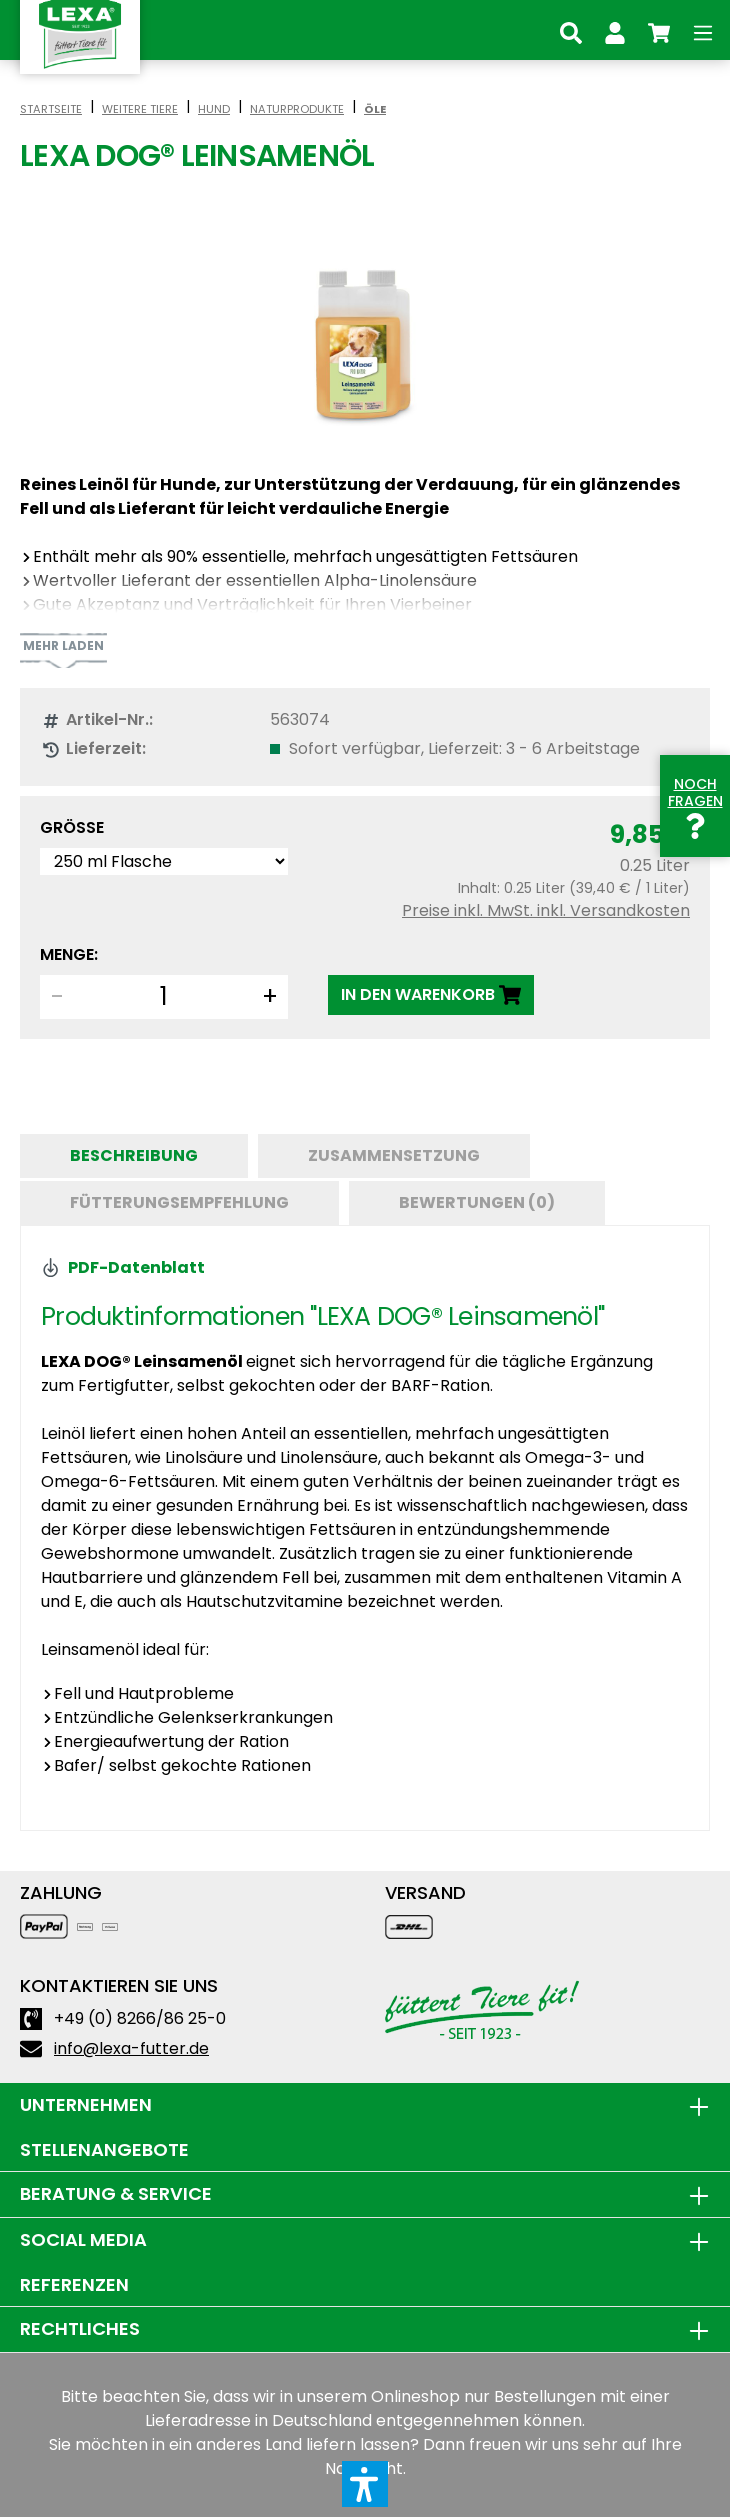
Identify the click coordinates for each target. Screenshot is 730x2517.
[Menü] (703, 30)
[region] (365, 344)
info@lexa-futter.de (131, 2048)
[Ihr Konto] (615, 30)
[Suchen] (571, 30)
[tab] (134, 1156)
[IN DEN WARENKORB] (431, 995)
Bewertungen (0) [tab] (477, 1202)
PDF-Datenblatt (123, 1267)
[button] (365, 2484)
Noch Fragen (695, 805)
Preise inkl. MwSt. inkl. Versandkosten (546, 910)
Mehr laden (63, 645)
